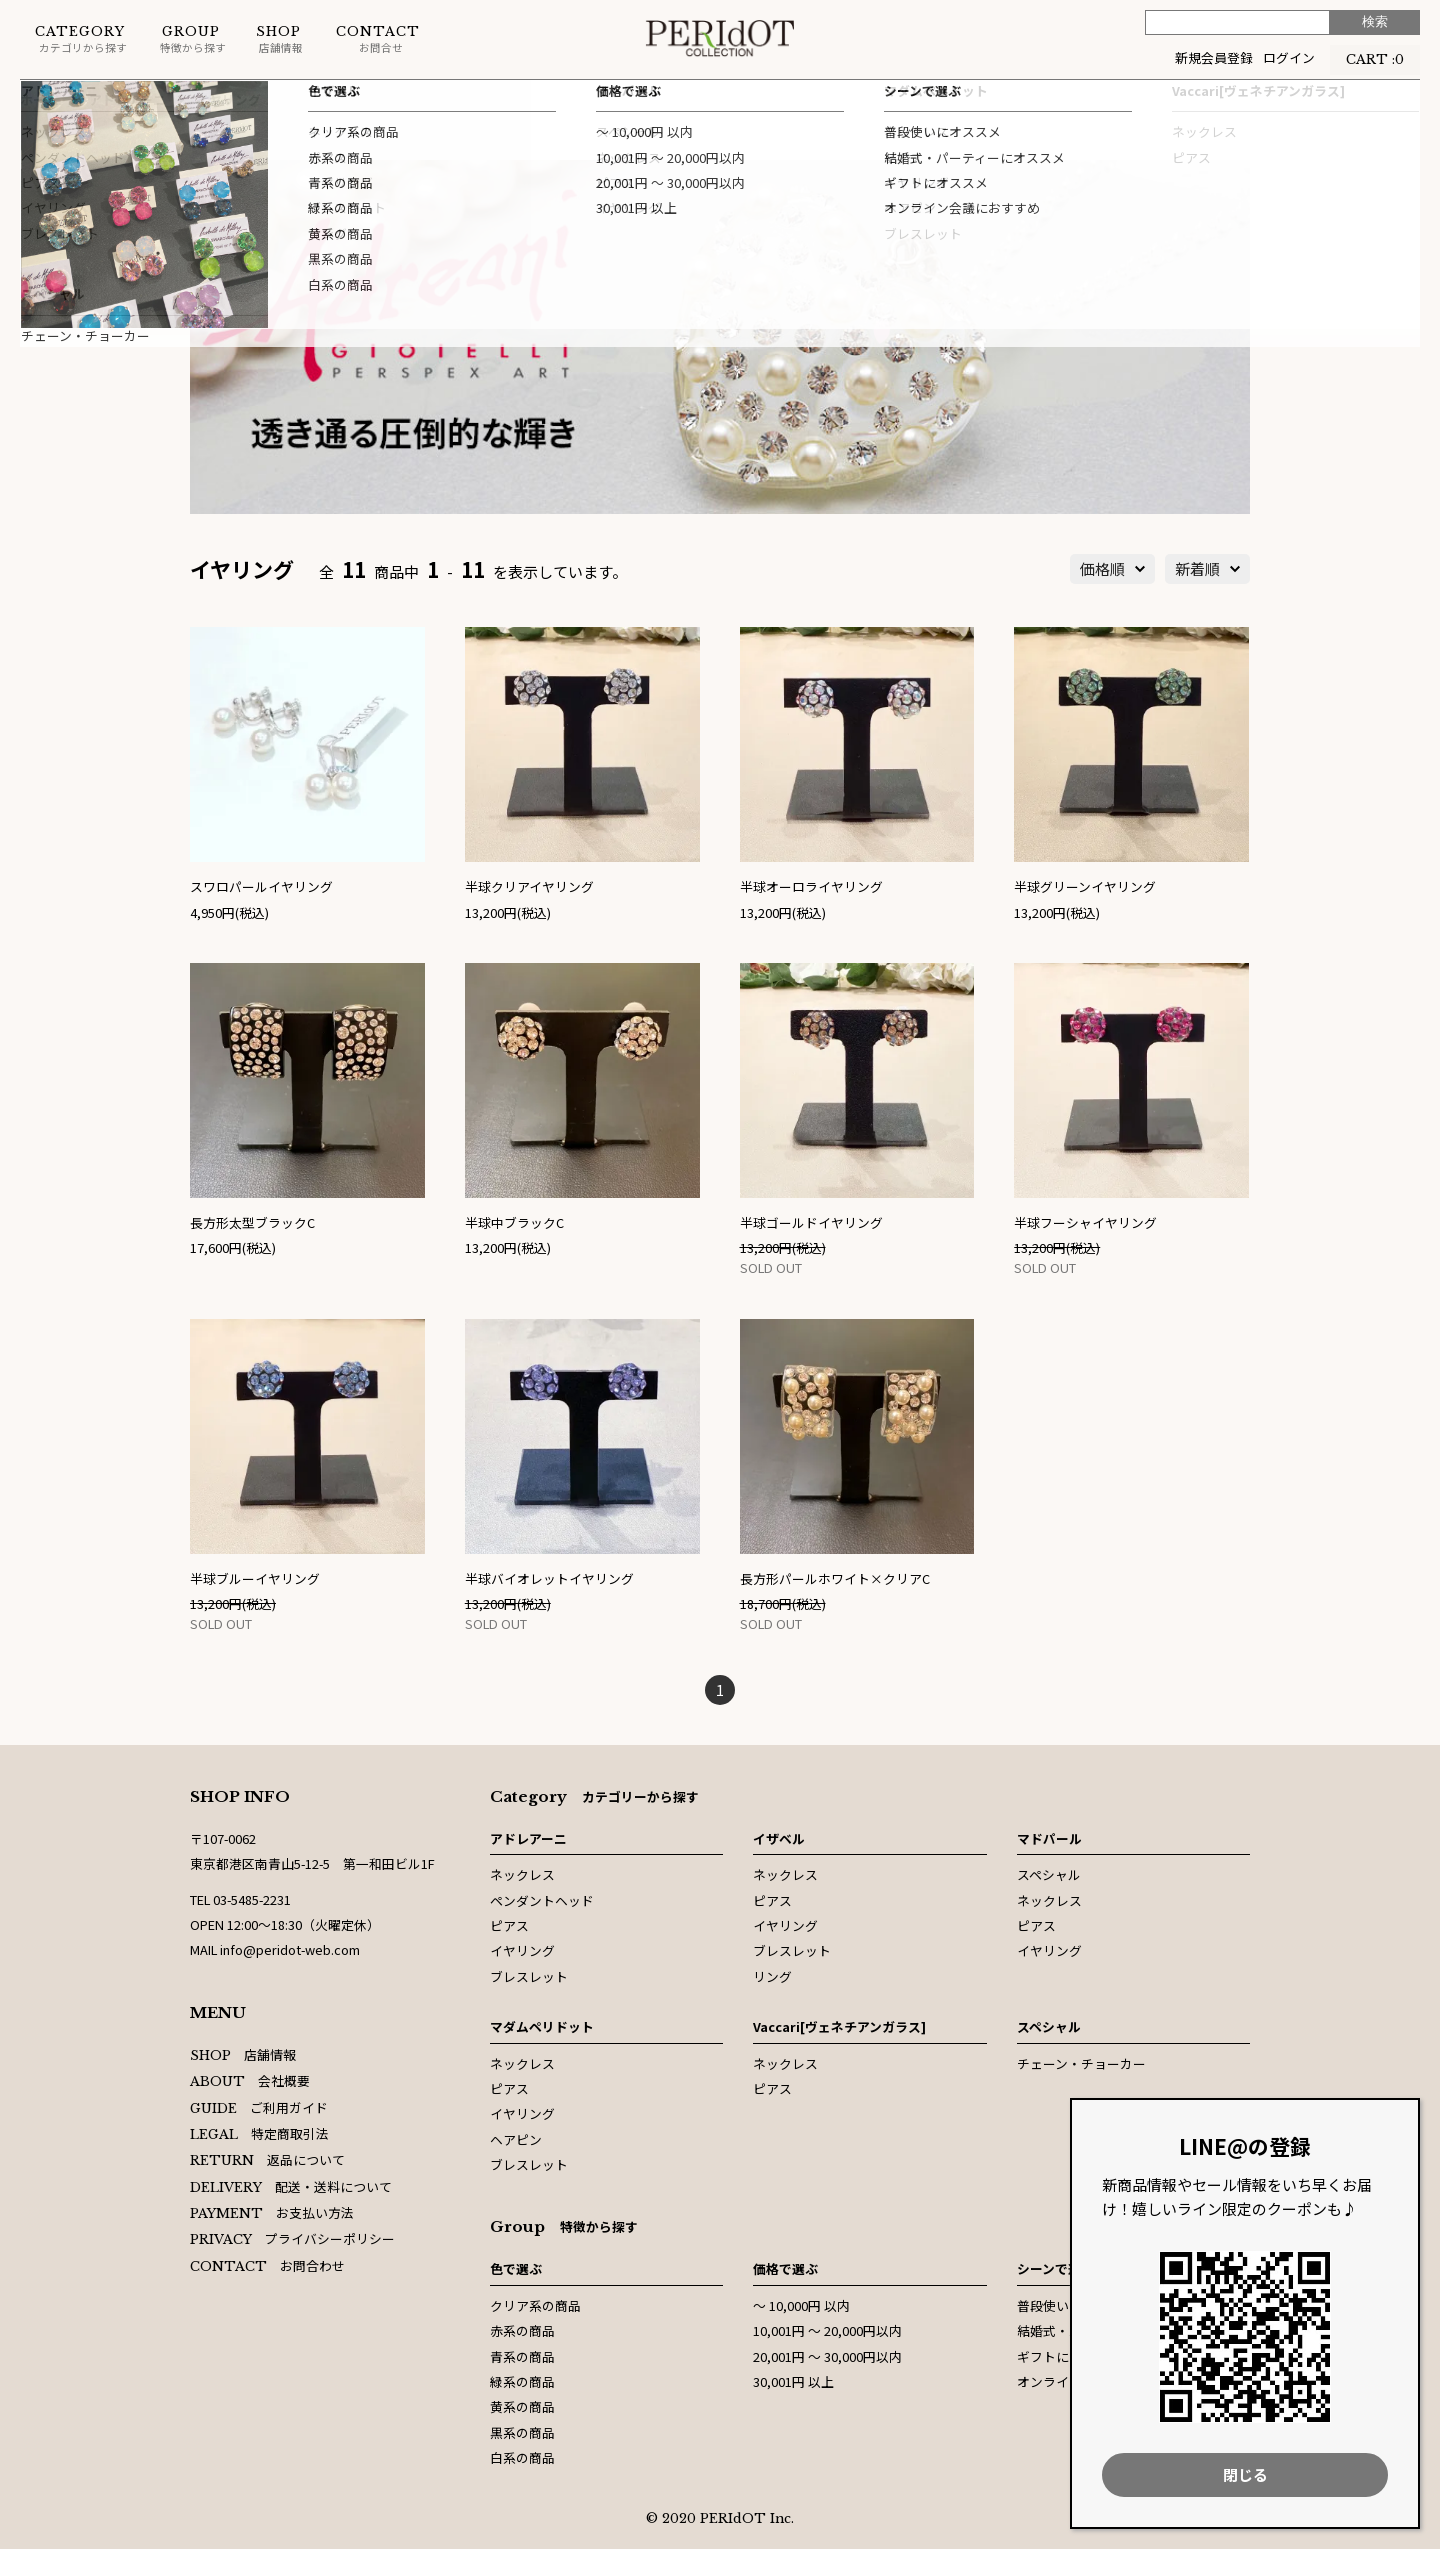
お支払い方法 (272, 2212)
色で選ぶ (516, 2268)
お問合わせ (267, 2265)
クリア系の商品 (535, 2305)
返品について (267, 2159)
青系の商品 (522, 2356)
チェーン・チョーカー (1081, 2063)
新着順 (1197, 568)
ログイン (1289, 57)
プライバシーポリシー (292, 2238)
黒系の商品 (522, 2432)
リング (772, 1976)
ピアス (509, 1925)
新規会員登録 (1214, 57)
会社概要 (250, 2080)
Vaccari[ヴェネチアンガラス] (839, 2026)
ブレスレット (529, 1976)
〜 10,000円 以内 (801, 2305)
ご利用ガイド (259, 2107)
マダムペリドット (542, 2026)
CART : (1375, 57)
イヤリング (228, 99)
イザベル (779, 1838)
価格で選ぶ (785, 2268)
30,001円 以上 (793, 2381)
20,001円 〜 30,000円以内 (827, 2356)
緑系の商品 (522, 2381)
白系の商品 (522, 2457)
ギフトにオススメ (1069, 2356)
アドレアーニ (127, 99)
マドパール (1049, 1838)
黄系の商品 (522, 2406)
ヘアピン (516, 2139)
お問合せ (378, 39)
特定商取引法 (259, 2133)
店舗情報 (279, 39)
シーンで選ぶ (1055, 2268)
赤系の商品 (522, 2330)
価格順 (1102, 568)
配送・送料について (291, 2186)
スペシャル (1049, 1874)
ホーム (39, 99)
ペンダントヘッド (542, 1900)
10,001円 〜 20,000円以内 (827, 2330)
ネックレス (522, 1874)
